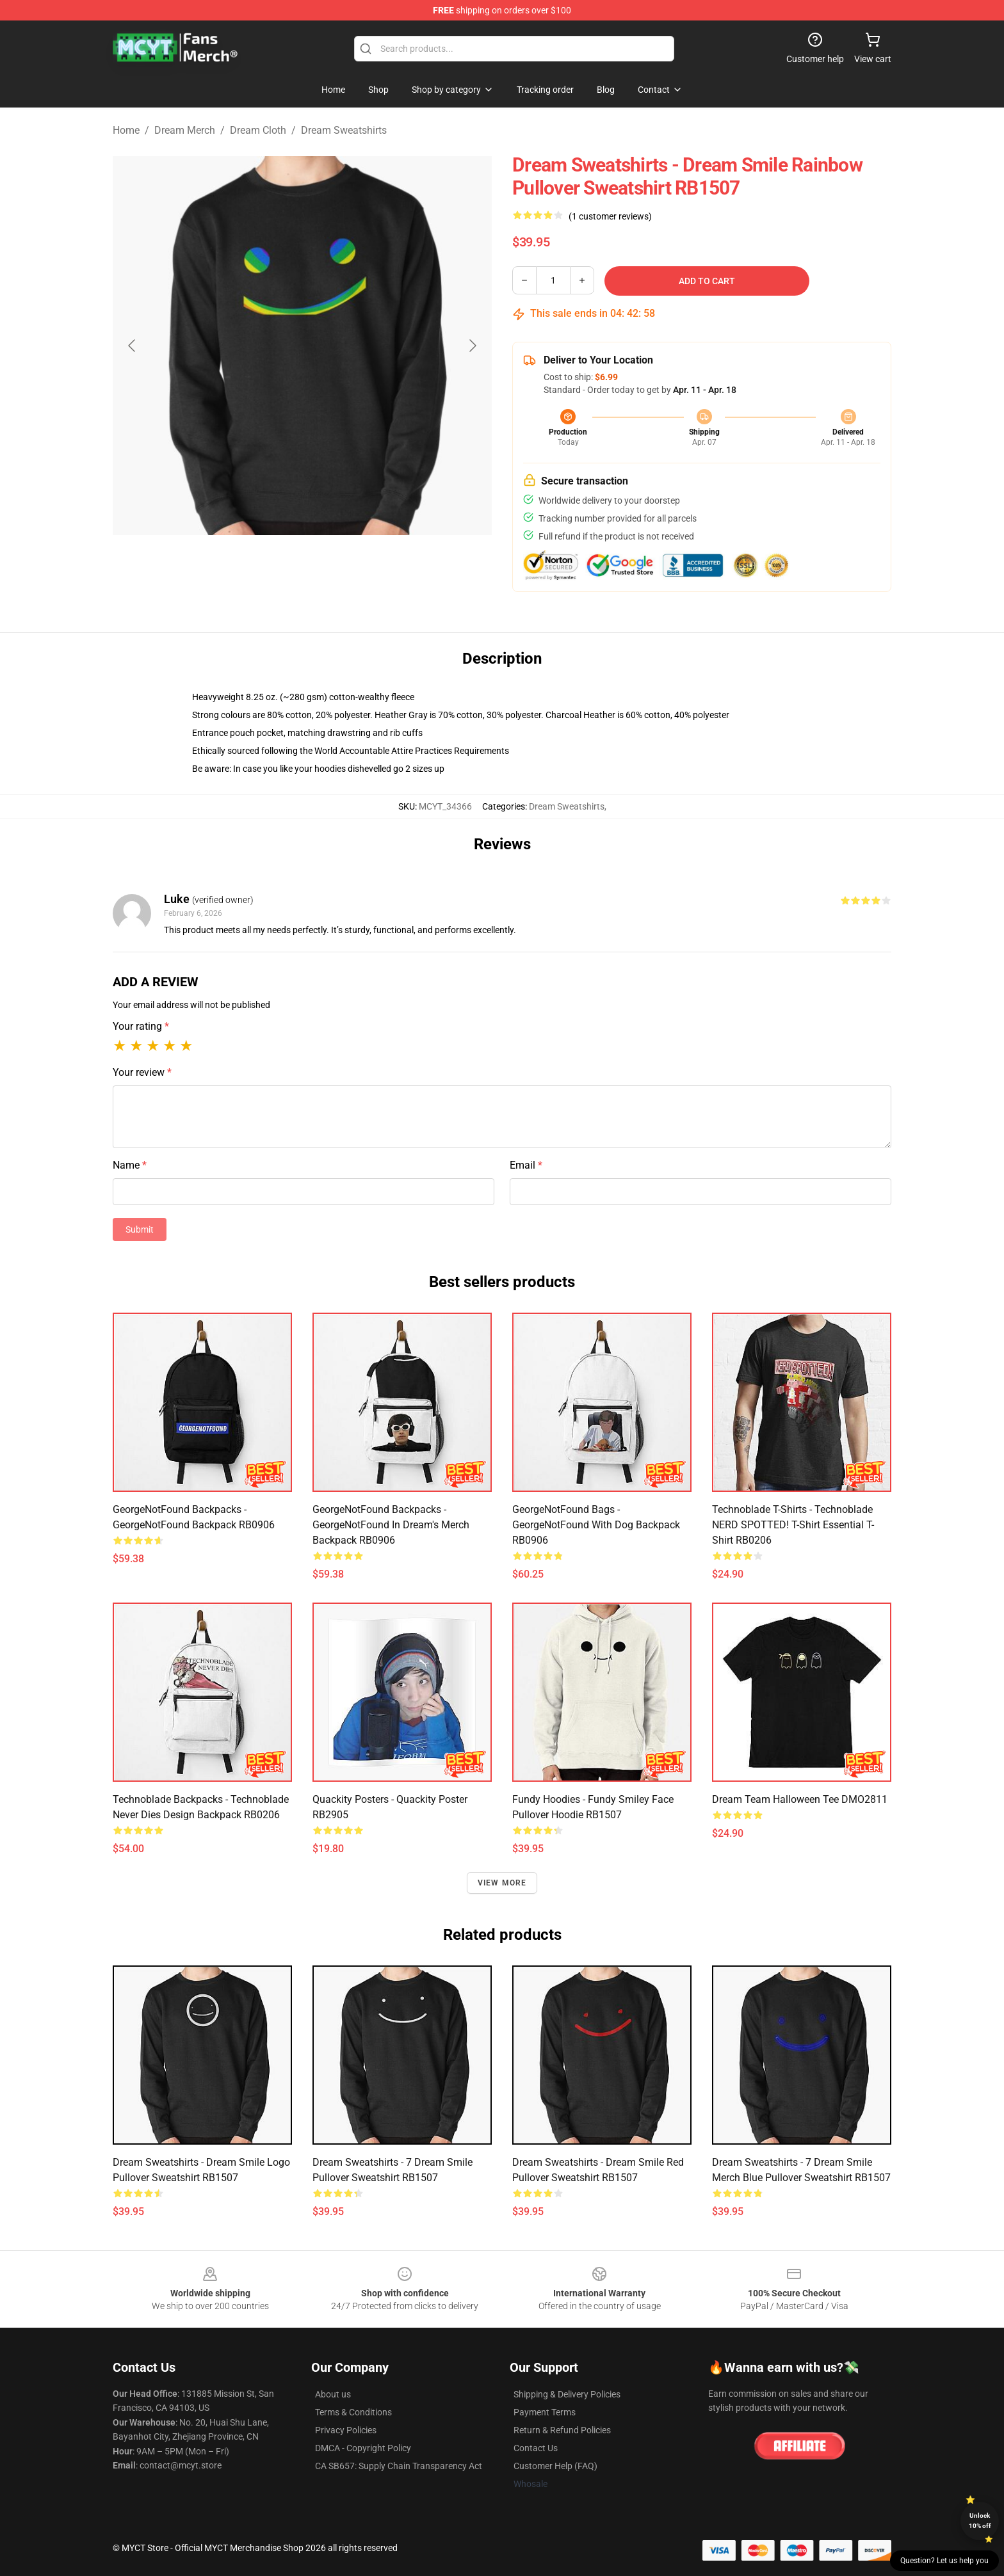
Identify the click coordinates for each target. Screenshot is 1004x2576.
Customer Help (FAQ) (555, 2466)
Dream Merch (184, 130)
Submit (139, 1229)
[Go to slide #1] (269, 566)
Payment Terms (545, 2412)
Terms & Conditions (353, 2412)
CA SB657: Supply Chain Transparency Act (398, 2466)
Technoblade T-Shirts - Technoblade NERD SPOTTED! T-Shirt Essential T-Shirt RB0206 (793, 1524)
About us (333, 2394)
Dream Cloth (258, 130)
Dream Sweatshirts (344, 130)
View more (502, 1882)
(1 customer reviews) (610, 216)
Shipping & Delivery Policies (567, 2394)
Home (126, 130)
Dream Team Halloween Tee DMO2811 (799, 1799)
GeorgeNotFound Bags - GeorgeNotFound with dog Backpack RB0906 (596, 1524)
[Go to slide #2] (335, 566)
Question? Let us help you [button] (944, 2560)
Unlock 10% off (980, 2520)
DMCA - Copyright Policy (363, 2448)
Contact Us (536, 2448)
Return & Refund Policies (562, 2430)
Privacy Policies (345, 2430)
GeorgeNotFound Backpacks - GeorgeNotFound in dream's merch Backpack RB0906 (390, 1524)
